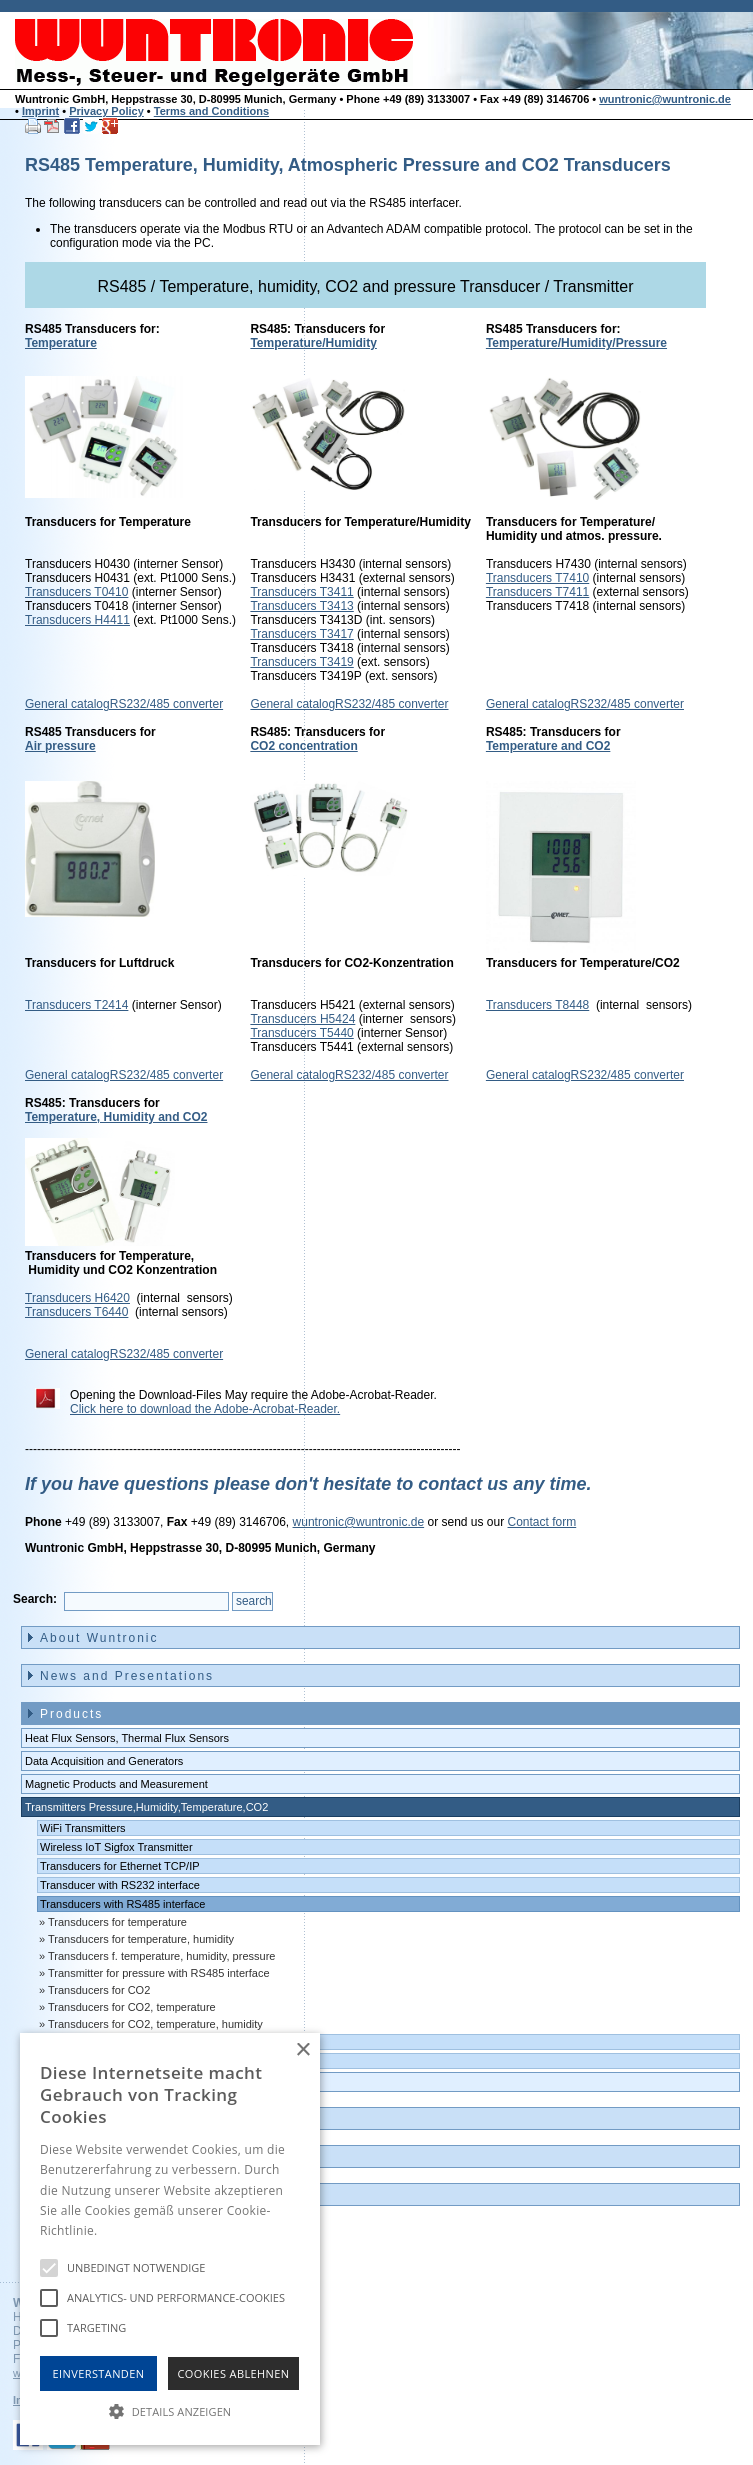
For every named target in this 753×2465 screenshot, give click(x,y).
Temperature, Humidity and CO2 (116, 1117)
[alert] (170, 2239)
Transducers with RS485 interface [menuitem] (122, 1904)
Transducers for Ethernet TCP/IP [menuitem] (120, 1866)
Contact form (542, 1522)
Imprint (40, 111)
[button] (170, 2410)
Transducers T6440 (76, 1312)
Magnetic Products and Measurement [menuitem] (116, 1784)
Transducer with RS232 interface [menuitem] (120, 1885)
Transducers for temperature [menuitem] (117, 1922)
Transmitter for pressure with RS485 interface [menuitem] (159, 1973)
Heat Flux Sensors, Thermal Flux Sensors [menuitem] (127, 1738)
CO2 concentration (303, 746)
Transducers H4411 (77, 620)
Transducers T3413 (301, 606)
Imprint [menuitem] (65, 2195)
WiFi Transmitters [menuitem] (83, 1828)
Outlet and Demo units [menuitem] (120, 2119)
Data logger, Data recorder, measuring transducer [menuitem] (146, 2082)
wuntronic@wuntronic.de (665, 99)
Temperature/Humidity (313, 343)
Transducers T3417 (301, 634)
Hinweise (125, 2230)
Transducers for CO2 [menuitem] (99, 1990)
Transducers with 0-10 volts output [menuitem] (124, 2061)
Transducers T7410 (537, 578)
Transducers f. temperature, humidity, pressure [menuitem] (161, 1956)
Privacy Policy (106, 111)
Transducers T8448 (537, 1005)
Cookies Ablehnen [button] (234, 2373)
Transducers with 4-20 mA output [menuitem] (120, 2042)
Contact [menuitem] (67, 2157)
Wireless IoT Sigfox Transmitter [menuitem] (116, 1847)
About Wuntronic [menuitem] (99, 1638)
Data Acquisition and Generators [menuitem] (104, 1761)
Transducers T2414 (76, 1005)
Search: (35, 1599)
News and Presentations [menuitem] (127, 1676)
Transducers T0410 (76, 592)
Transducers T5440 (301, 1033)
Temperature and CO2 (548, 746)
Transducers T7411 (537, 592)
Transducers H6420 (77, 1298)
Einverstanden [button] (99, 2373)
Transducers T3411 (301, 592)
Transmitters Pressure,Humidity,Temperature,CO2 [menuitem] (146, 1807)
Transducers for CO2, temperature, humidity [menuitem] (155, 2024)
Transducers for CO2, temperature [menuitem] (132, 2007)
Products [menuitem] (71, 1714)
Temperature (61, 343)
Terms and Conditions (211, 111)
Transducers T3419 (301, 662)
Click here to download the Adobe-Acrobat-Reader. (205, 1409)
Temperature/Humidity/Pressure (576, 343)
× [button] (302, 2050)
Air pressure (60, 746)
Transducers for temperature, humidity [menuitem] (141, 1939)
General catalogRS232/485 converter (124, 704)
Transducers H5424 (302, 1019)
